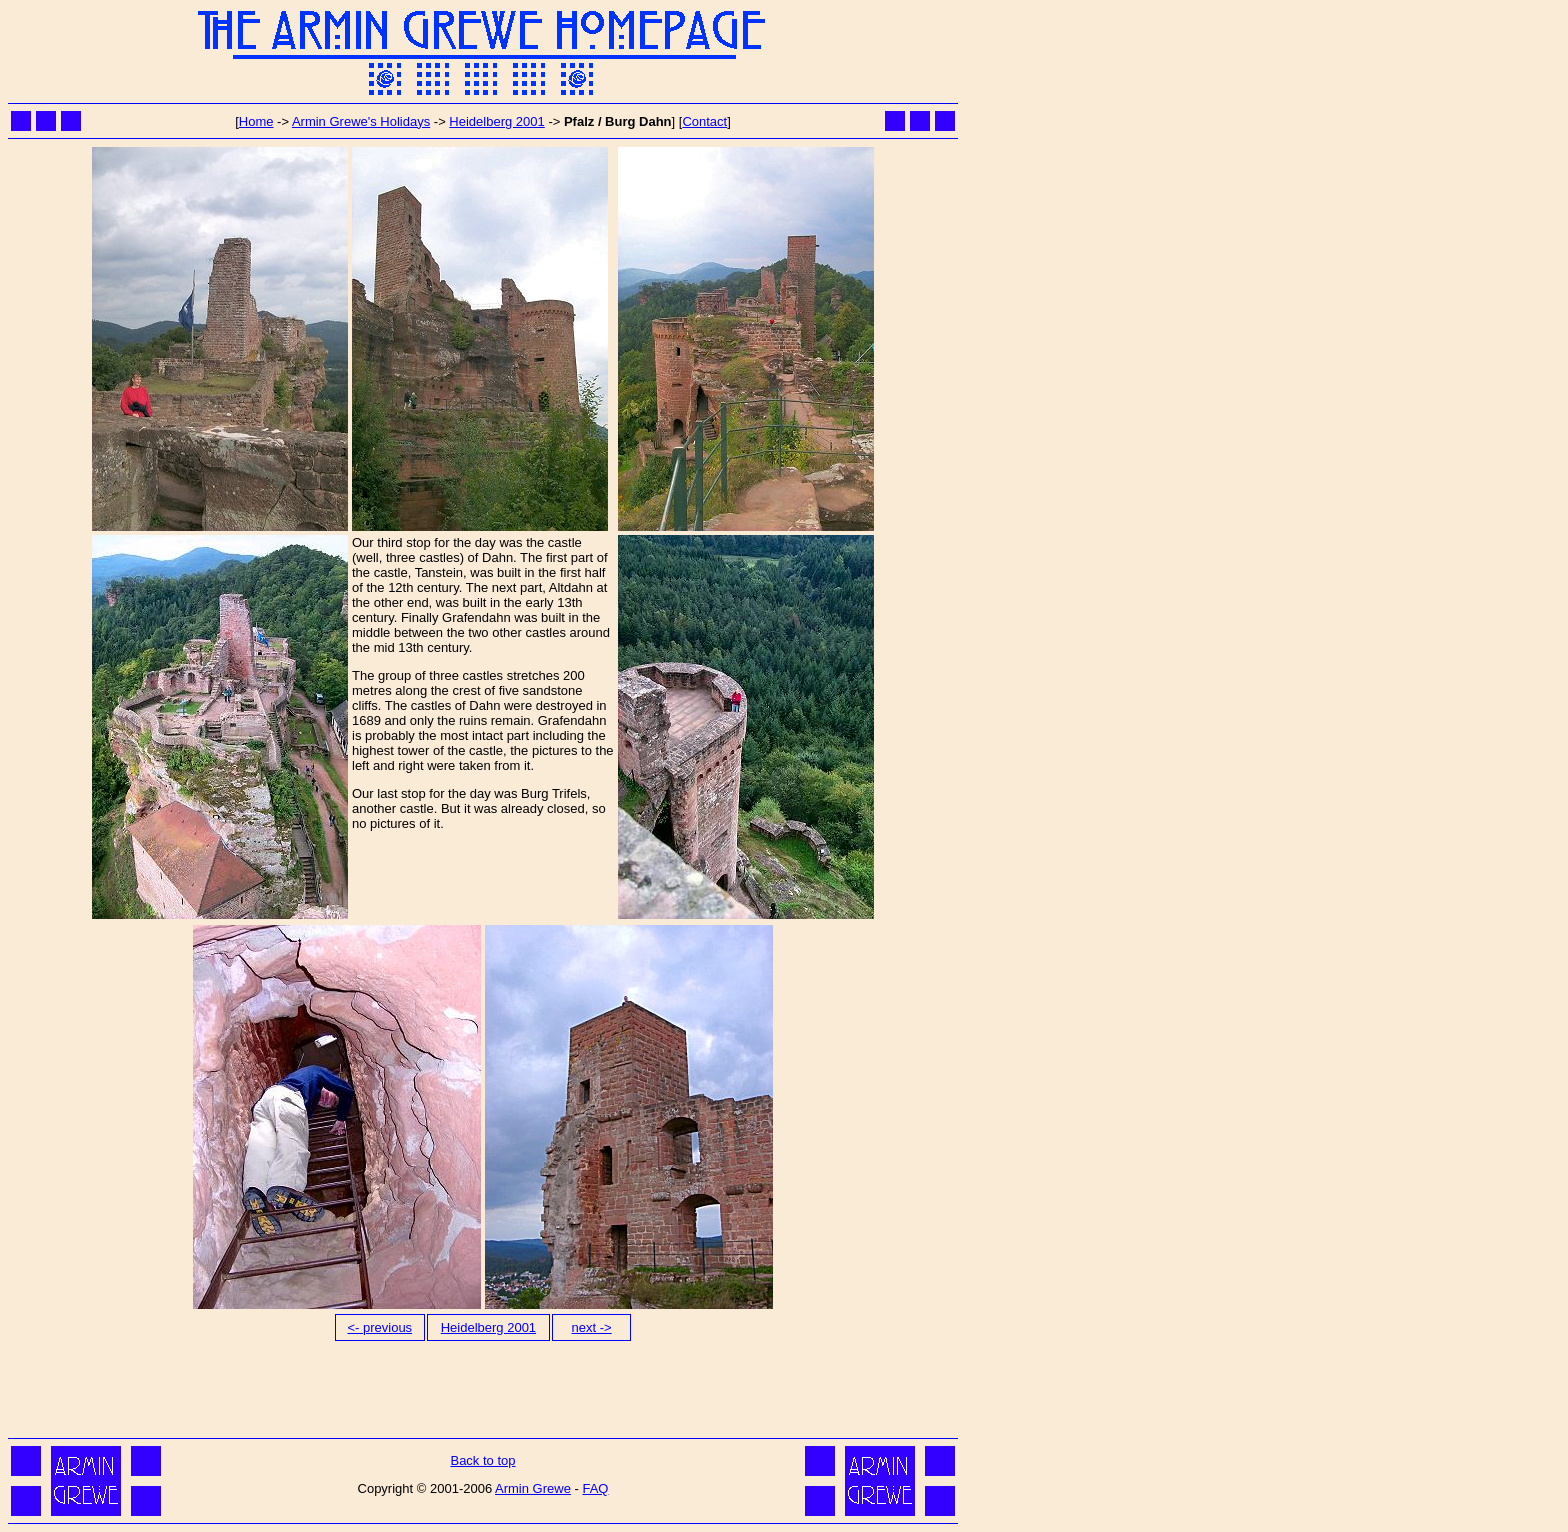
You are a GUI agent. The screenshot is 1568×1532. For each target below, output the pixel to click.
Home (256, 121)
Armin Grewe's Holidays (361, 121)
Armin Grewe (533, 1488)
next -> (592, 1327)
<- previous (379, 1327)
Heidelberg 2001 (496, 121)
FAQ (595, 1488)
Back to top (482, 1460)
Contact (704, 121)
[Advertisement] (483, 1388)
